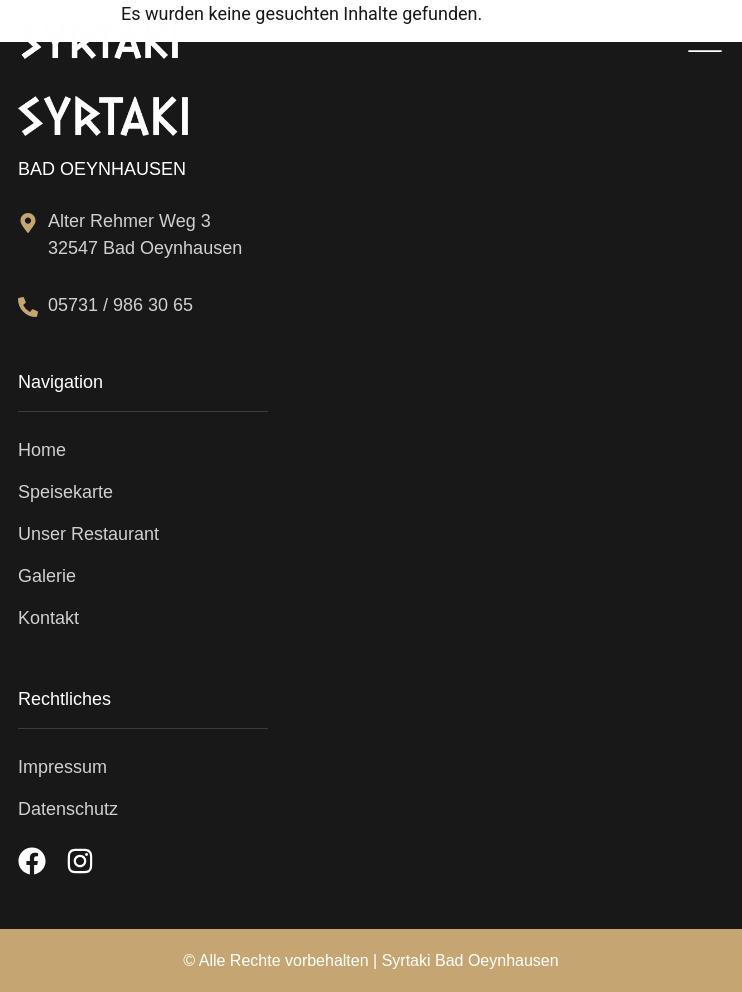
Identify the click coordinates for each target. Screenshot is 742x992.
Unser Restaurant (88, 534)
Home (42, 450)
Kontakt (48, 618)
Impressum (62, 767)
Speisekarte (65, 492)
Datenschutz (68, 809)
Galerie (47, 576)
